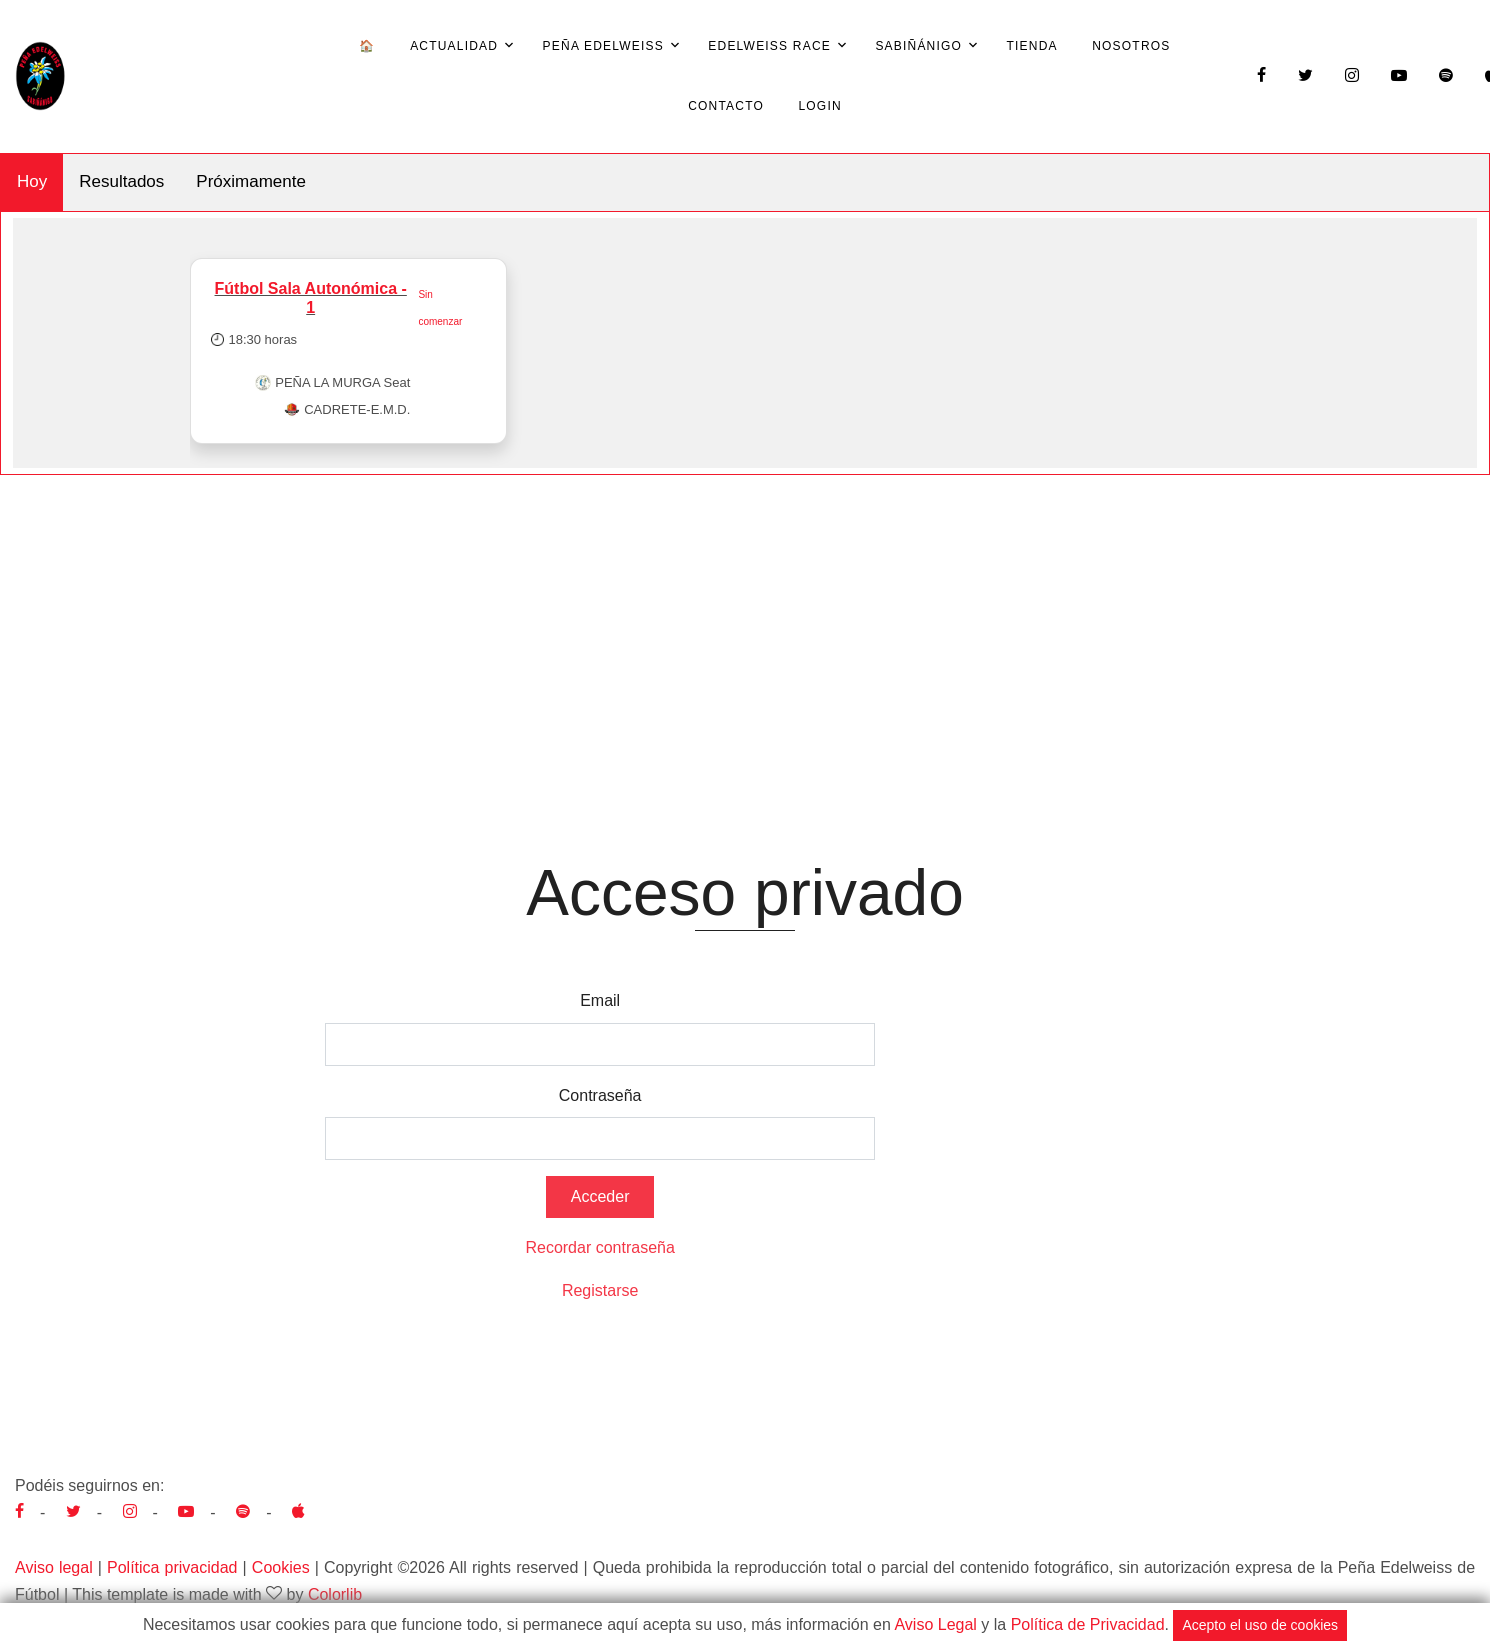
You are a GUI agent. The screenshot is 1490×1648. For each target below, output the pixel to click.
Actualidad (454, 46)
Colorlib (335, 1594)
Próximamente (251, 181)
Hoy (32, 181)
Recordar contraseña (599, 1247)
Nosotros (1131, 46)
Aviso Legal (935, 1624)
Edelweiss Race (769, 46)
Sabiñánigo (918, 46)
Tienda (1032, 46)
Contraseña (600, 1095)
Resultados (121, 181)
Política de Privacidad (1088, 1624)
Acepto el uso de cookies (1260, 1625)
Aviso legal (54, 1567)
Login (819, 106)
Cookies (281, 1567)
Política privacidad (172, 1567)
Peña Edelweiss (603, 46)
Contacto (726, 106)
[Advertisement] (745, 625)
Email (600, 1000)
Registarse (600, 1290)
